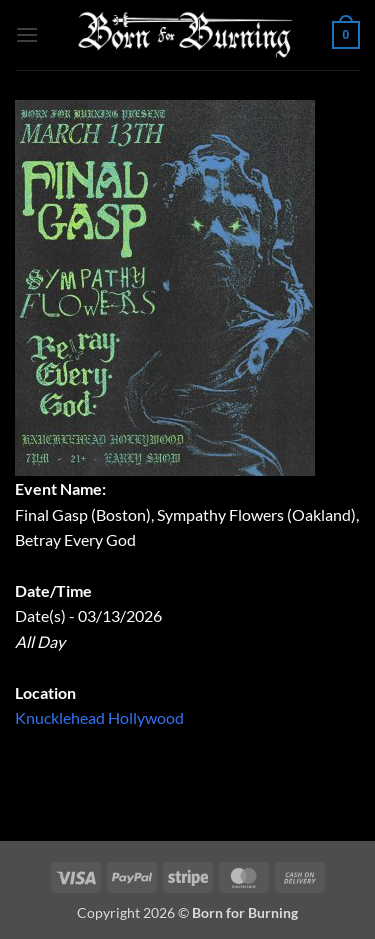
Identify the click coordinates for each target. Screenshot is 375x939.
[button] (27, 34)
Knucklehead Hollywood (99, 717)
